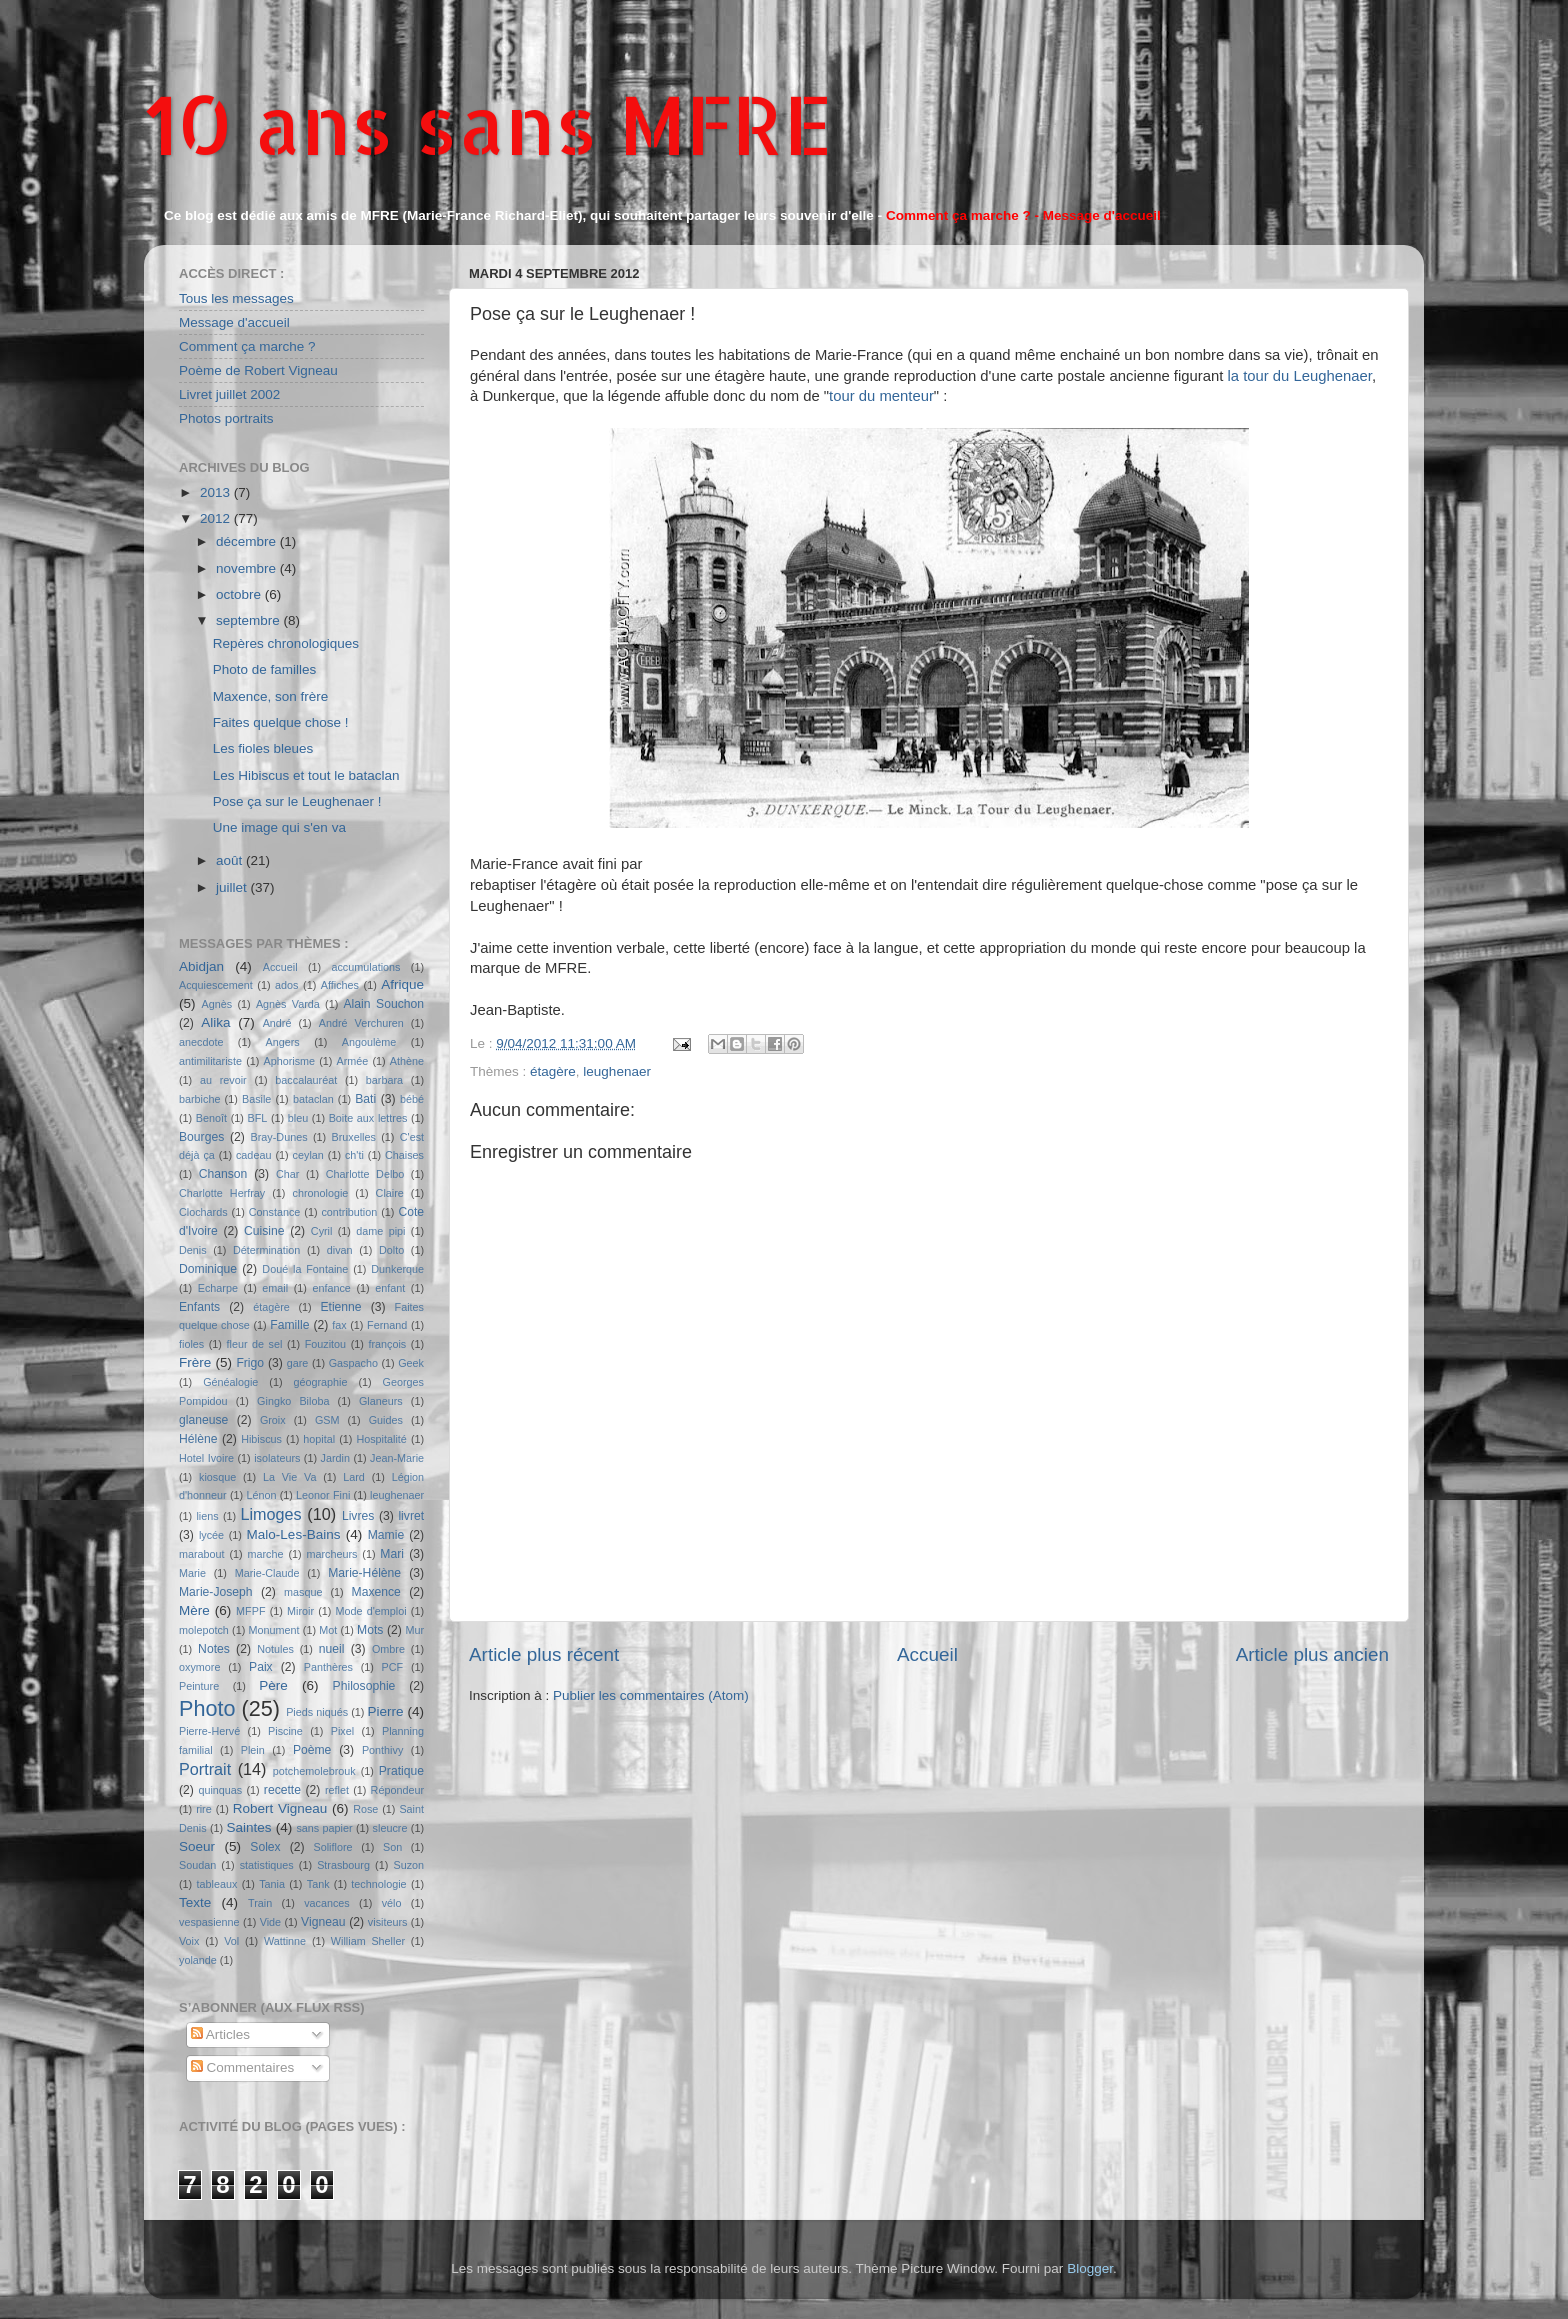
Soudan (197, 1865)
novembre (248, 568)
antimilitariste (210, 1061)
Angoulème (369, 1042)
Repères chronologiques (286, 643)
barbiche (199, 1099)
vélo (392, 1903)
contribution (349, 1212)
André (277, 1023)
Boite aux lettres (368, 1118)
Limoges (270, 1514)
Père (273, 1685)
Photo (207, 1708)
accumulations (365, 967)
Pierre (386, 1711)
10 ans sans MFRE (488, 123)
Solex (265, 1847)
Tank (318, 1884)
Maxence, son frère (271, 696)
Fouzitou (325, 1344)
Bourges (201, 1137)
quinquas (220, 1790)
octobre (240, 594)
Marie (192, 1573)
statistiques (267, 1865)
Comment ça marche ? (247, 346)
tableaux (217, 1884)
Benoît (211, 1118)
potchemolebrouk (314, 1771)
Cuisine (264, 1231)
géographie (320, 1382)
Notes (214, 1649)
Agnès (217, 1004)
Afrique (402, 984)
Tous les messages (236, 298)
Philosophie (364, 1686)
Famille (289, 1325)
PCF (393, 1667)
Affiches (340, 985)
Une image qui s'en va (279, 827)
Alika (215, 1022)
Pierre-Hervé (209, 1731)
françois (387, 1344)
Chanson (223, 1174)
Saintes (249, 1827)
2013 (217, 492)
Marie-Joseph (216, 1592)
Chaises (404, 1155)
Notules (275, 1649)
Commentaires (243, 2067)
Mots (370, 1630)
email (275, 1288)
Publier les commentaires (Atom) (651, 1695)
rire (204, 1809)
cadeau (253, 1155)
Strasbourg (343, 1865)
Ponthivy (382, 1750)
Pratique (401, 1771)
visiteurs (388, 1922)
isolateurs (277, 1458)
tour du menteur (881, 396)
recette (282, 1790)
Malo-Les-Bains (294, 1534)
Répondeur (397, 1790)
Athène (407, 1061)
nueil (332, 1649)
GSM (327, 1420)
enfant (390, 1288)
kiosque (217, 1477)
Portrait (205, 1769)
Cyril (322, 1231)
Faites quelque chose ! (281, 722)
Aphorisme (289, 1061)
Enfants (199, 1307)
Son (392, 1847)
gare (298, 1363)
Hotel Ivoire (206, 1458)
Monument (274, 1630)
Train (260, 1903)
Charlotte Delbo (365, 1174)
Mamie (386, 1535)
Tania (272, 1884)
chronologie (321, 1193)
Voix (189, 1941)
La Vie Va (289, 1477)
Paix (261, 1667)
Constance (275, 1212)
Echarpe (218, 1288)
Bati (365, 1099)
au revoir (223, 1080)
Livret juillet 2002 (229, 394)
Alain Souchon (384, 1004)
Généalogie (230, 1382)
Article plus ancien (1312, 1654)
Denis (193, 1250)
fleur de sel (255, 1344)
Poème (312, 1750)
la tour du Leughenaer (1299, 376)
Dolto (391, 1250)
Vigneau (323, 1922)
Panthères (328, 1667)
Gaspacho (353, 1363)
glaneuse (203, 1420)
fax (339, 1325)
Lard (354, 1477)
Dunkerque (397, 1269)
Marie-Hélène (364, 1573)
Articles (220, 2034)
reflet (337, 1790)
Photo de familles (265, 669)
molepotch (204, 1630)
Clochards (203, 1212)
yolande (198, 1960)
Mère (194, 1610)
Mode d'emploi (371, 1611)
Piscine (285, 1731)
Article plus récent (544, 1654)
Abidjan (201, 966)
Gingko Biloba (293, 1401)
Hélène (198, 1439)
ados (286, 985)
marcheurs (331, 1554)
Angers (282, 1042)
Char (287, 1174)
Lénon (261, 1495)
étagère (553, 1071)
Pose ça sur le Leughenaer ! (297, 801)
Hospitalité (381, 1439)
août (231, 860)
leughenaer (617, 1071)
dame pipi (380, 1231)
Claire (390, 1193)
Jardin (335, 1458)
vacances (327, 1903)
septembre (250, 620)
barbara (384, 1080)
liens (207, 1516)
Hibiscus (261, 1439)
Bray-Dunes (279, 1137)
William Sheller (368, 1941)
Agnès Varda (288, 1004)
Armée (353, 1061)
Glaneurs (381, 1401)
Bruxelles (353, 1137)
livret (411, 1516)
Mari (392, 1554)
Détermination (266, 1250)
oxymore (199, 1667)
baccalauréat (306, 1080)
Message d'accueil (234, 322)
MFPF (250, 1611)
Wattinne (285, 1941)
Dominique (208, 1269)
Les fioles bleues (263, 748)
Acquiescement (216, 985)
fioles (191, 1344)
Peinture (199, 1686)
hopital (319, 1439)
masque (303, 1592)
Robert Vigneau (280, 1808)
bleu (298, 1118)
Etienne (340, 1307)
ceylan (308, 1155)
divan (340, 1250)
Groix (273, 1420)
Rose (365, 1809)
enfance (331, 1288)
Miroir (300, 1611)
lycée (211, 1535)
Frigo (250, 1363)
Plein (253, 1750)
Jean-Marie (397, 1458)
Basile (256, 1099)
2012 (217, 518)
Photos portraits (226, 418)
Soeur (197, 1846)
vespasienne (209, 1922)
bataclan (313, 1099)
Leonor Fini (323, 1495)
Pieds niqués (317, 1712)
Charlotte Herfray (222, 1193)
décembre (248, 541)
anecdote (201, 1042)
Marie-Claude (267, 1573)
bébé (412, 1099)
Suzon (408, 1865)
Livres (358, 1516)
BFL (258, 1118)
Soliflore (333, 1847)
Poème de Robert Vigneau (258, 370)
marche (266, 1554)
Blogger (1090, 2268)
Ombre (388, 1649)
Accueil (927, 1654)
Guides (386, 1420)
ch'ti (354, 1155)
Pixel (342, 1731)
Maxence (376, 1592)
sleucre (390, 1828)
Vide (270, 1922)
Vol (231, 1941)
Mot (328, 1630)
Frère (195, 1362)
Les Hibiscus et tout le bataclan (306, 775)
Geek (411, 1363)
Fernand (387, 1325)
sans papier (324, 1828)
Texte (195, 1902)
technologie (378, 1884)
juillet (233, 887)
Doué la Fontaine (305, 1269)
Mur (414, 1630)
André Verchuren (361, 1023)
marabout (202, 1554)
